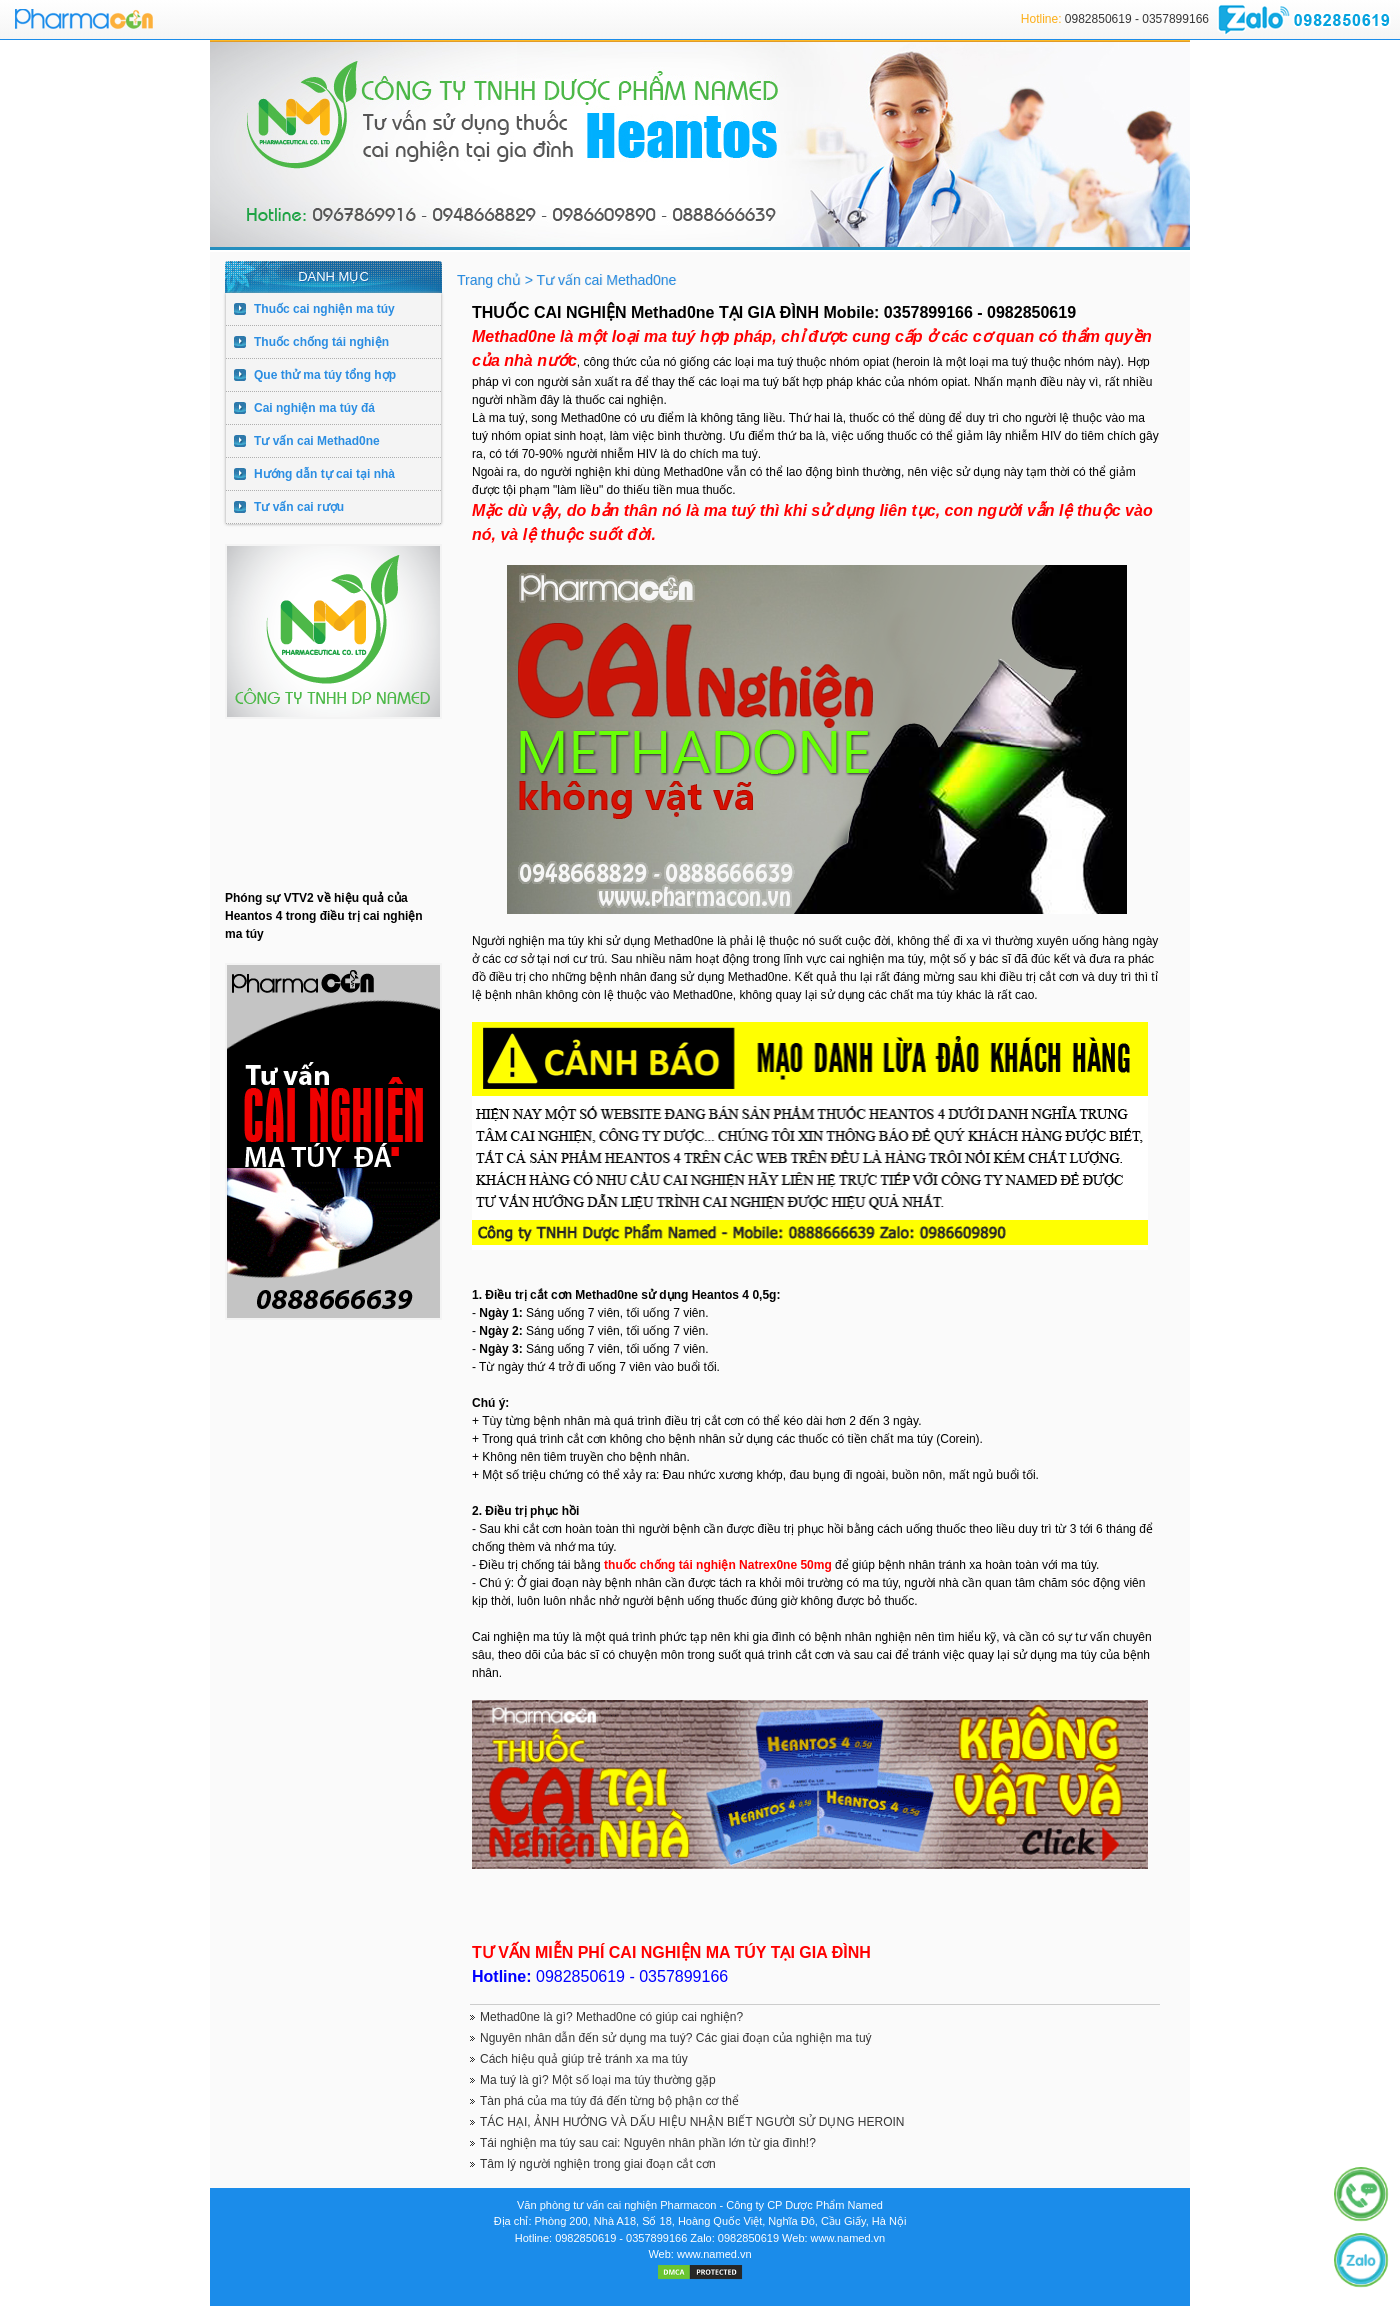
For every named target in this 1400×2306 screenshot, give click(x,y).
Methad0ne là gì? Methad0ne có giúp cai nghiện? (611, 2017)
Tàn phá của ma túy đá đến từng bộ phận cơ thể (609, 2101)
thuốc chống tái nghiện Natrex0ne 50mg (719, 1565)
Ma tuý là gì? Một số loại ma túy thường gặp (598, 2080)
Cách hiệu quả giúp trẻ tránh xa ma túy (584, 2059)
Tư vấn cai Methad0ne (317, 441)
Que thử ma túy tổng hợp (325, 375)
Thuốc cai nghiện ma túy (324, 309)
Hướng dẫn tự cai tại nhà (324, 474)
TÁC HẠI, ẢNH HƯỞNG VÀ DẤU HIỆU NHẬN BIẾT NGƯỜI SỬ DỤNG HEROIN (692, 2122)
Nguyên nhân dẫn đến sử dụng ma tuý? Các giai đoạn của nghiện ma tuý (676, 2038)
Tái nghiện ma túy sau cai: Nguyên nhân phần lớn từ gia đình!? (648, 2143)
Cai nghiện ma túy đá (314, 408)
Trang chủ (491, 280)
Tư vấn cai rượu (299, 507)
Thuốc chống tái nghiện (321, 342)
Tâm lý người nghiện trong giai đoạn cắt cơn (598, 2164)
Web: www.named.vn (833, 2238)
